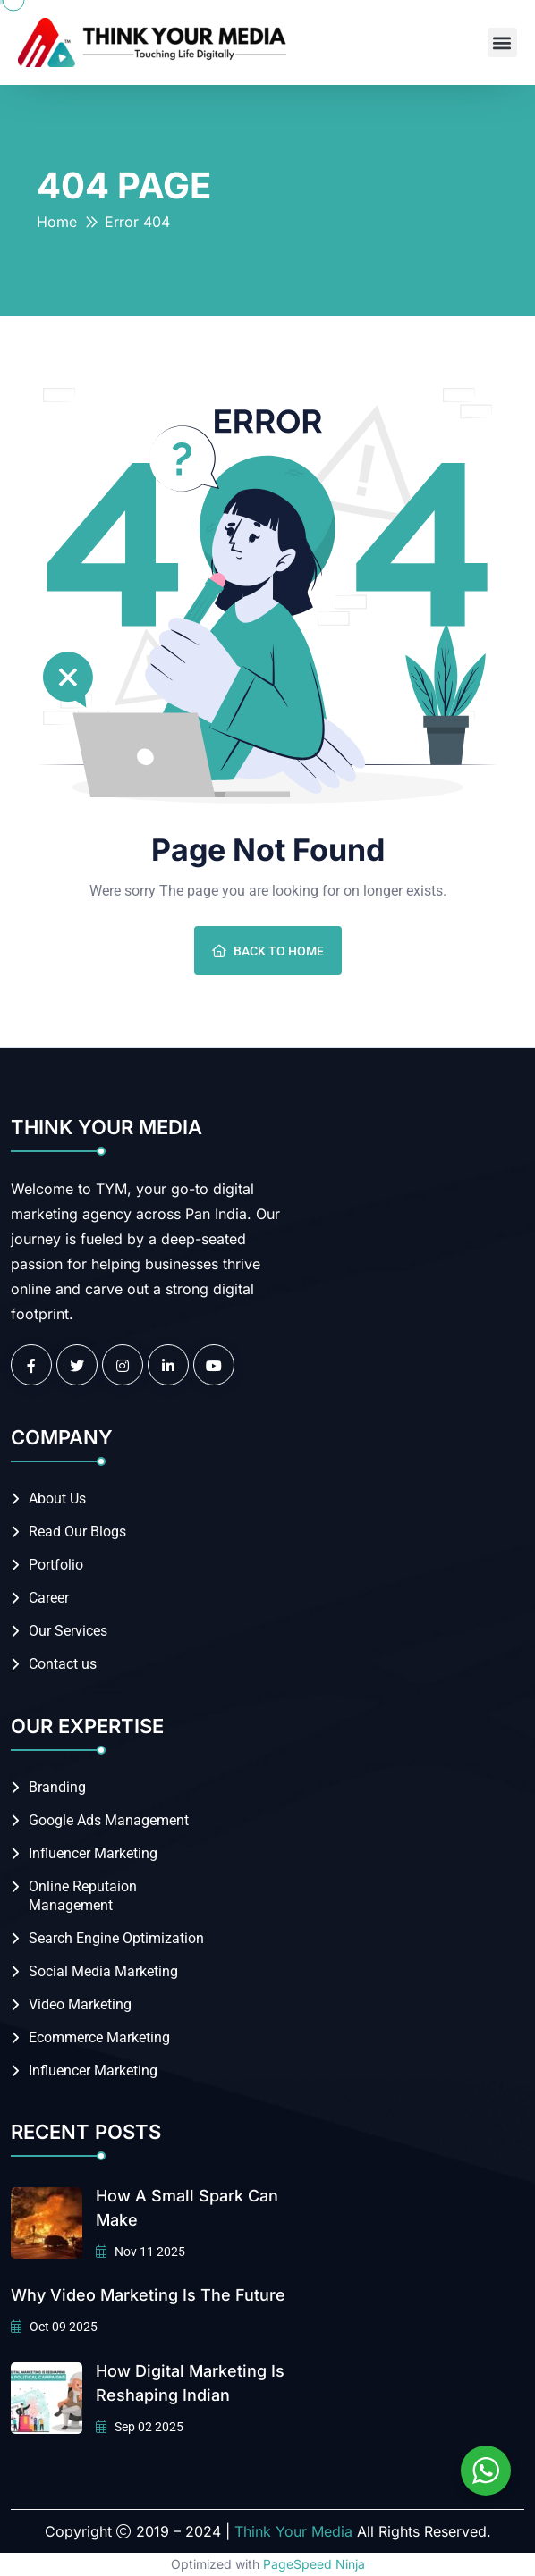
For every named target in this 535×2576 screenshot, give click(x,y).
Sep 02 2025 (139, 2427)
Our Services (68, 1630)
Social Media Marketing (103, 1971)
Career (49, 1597)
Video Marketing (80, 2004)
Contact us (63, 1663)
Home (57, 222)
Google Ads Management (109, 1820)
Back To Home (268, 951)
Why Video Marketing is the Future (148, 2295)
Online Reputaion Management (83, 1896)
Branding (57, 1787)
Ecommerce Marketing (99, 2037)
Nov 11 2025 (140, 2251)
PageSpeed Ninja (314, 2564)
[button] (502, 42)
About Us (57, 1498)
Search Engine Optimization (116, 1938)
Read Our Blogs (77, 1531)
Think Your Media (293, 2531)
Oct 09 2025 (54, 2326)
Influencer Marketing (93, 1853)
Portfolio (56, 1564)
